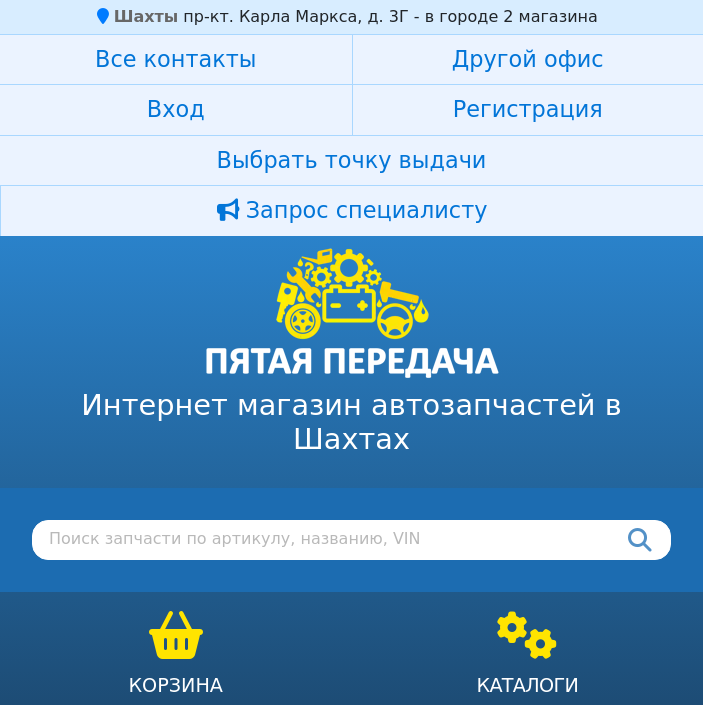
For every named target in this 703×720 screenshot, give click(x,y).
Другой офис (528, 59)
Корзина (175, 685)
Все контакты (175, 59)
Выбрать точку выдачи (352, 160)
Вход (176, 109)
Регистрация (528, 109)
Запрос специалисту (352, 210)
